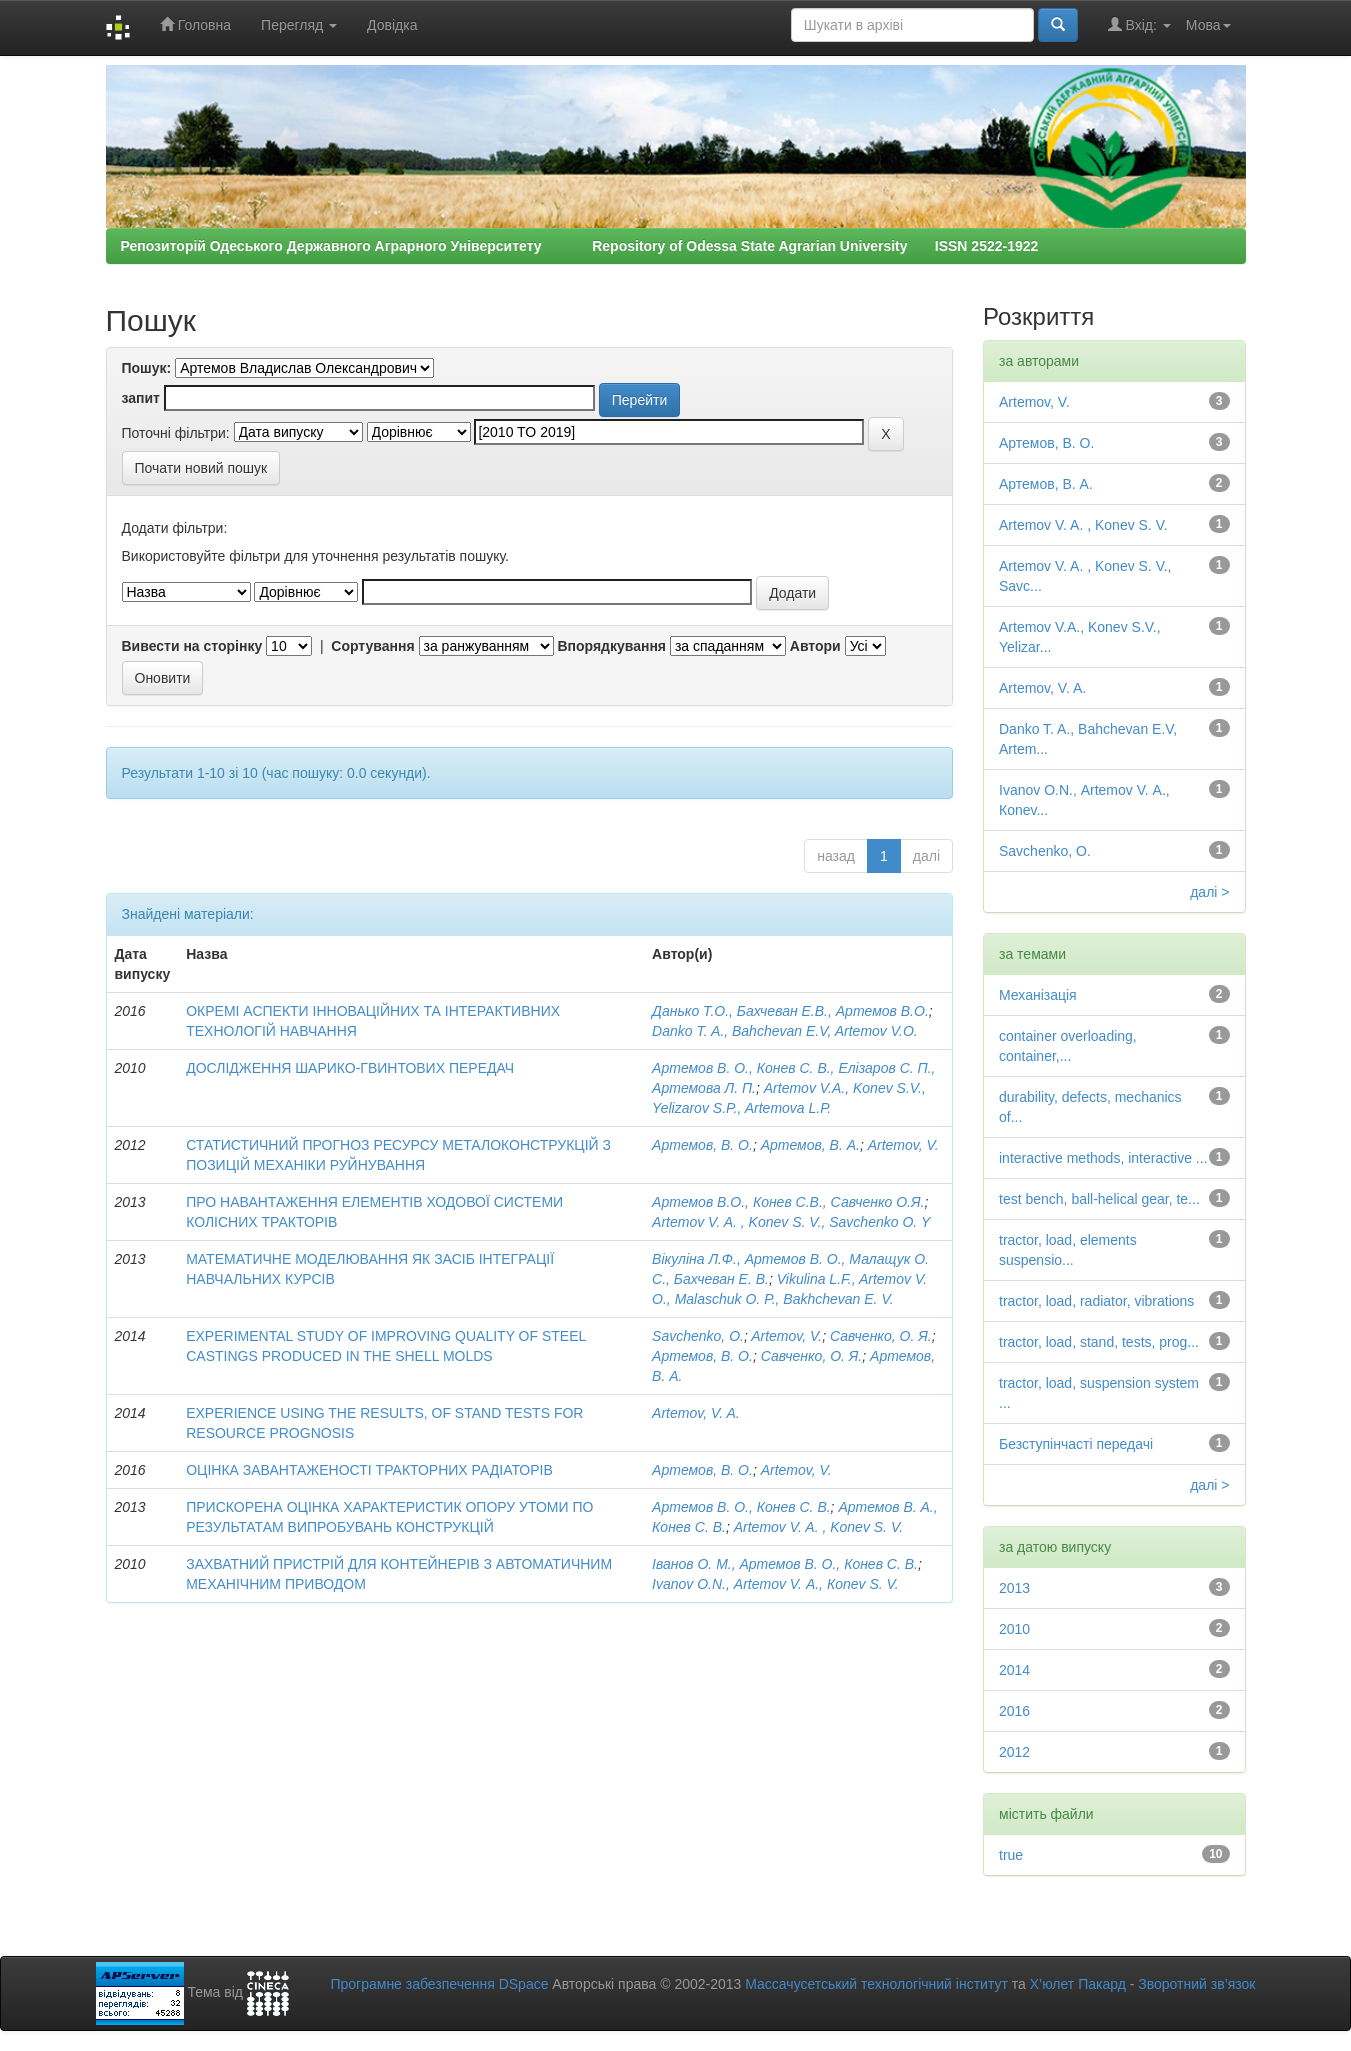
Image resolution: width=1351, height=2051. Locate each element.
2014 (1014, 1670)
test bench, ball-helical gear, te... (1099, 1199)
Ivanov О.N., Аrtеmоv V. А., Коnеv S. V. (775, 1584)
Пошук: (147, 368)
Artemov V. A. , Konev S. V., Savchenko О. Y (791, 1222)
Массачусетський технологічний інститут (876, 1984)
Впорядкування (611, 646)
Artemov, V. (903, 1145)
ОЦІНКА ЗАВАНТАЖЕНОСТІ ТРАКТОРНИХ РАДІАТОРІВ (369, 1470)
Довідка (392, 25)
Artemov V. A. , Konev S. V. (818, 1527)
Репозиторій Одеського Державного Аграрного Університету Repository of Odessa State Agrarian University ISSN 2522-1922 (580, 246)
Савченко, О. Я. (881, 1336)
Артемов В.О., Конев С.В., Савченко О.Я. (788, 1202)
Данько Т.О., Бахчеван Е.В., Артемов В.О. (790, 1011)
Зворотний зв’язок (1196, 1984)
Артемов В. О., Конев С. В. (741, 1507)
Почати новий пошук (201, 468)
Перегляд (299, 25)
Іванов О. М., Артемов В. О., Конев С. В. (785, 1564)
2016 (1014, 1711)
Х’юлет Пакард (1078, 1984)
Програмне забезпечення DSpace (439, 1984)
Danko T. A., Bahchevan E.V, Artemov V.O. (785, 1031)
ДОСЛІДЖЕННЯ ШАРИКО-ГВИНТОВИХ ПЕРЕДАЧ (350, 1068)
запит (141, 398)
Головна (195, 24)
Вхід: (1139, 24)
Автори (815, 646)
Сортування (372, 646)
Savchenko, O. (698, 1336)
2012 (1014, 1752)
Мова (1208, 25)
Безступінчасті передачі (1076, 1444)
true (1011, 1855)
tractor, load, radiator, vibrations (1096, 1301)
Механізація (1038, 995)
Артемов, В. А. (810, 1145)
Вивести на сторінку (192, 646)
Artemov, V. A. (696, 1413)
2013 (1014, 1588)
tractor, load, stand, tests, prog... (1099, 1342)
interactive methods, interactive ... (1103, 1158)
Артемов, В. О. (702, 1145)
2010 (1014, 1629)
